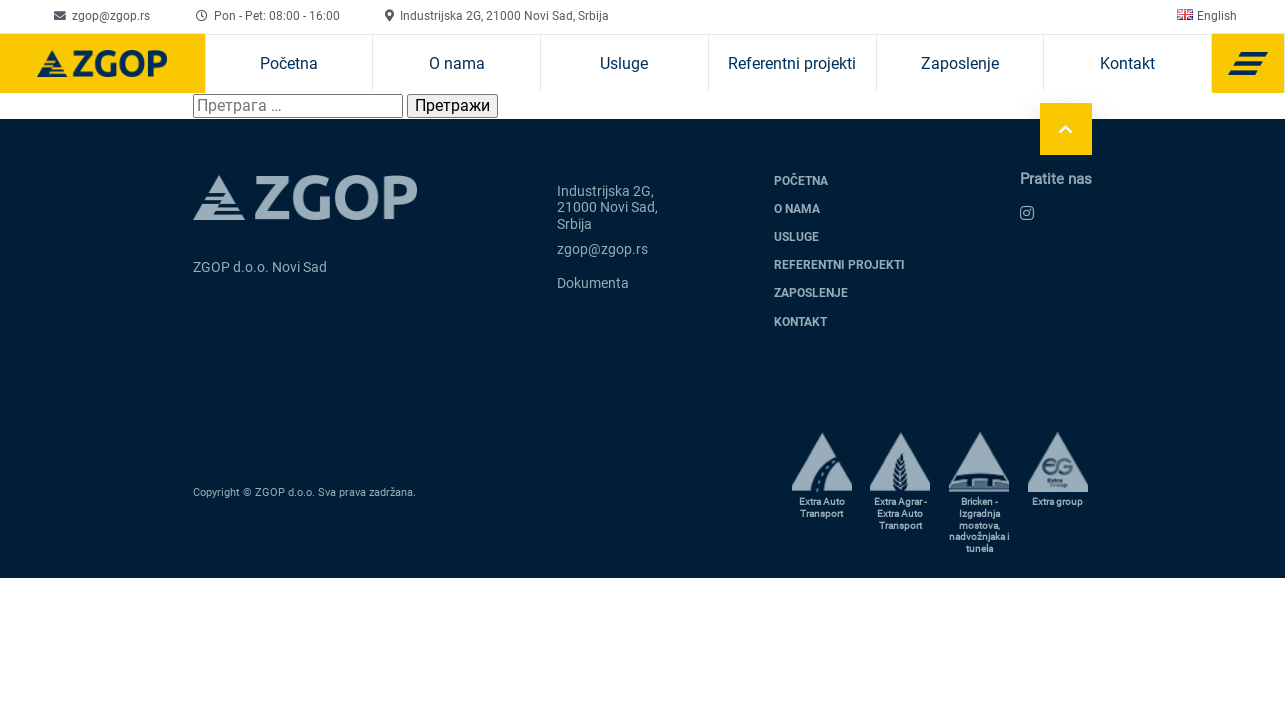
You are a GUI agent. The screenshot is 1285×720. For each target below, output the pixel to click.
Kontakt (1127, 63)
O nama (457, 63)
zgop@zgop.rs (111, 16)
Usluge (624, 63)
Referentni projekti (792, 63)
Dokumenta (593, 283)
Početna (289, 63)
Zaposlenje (960, 63)
